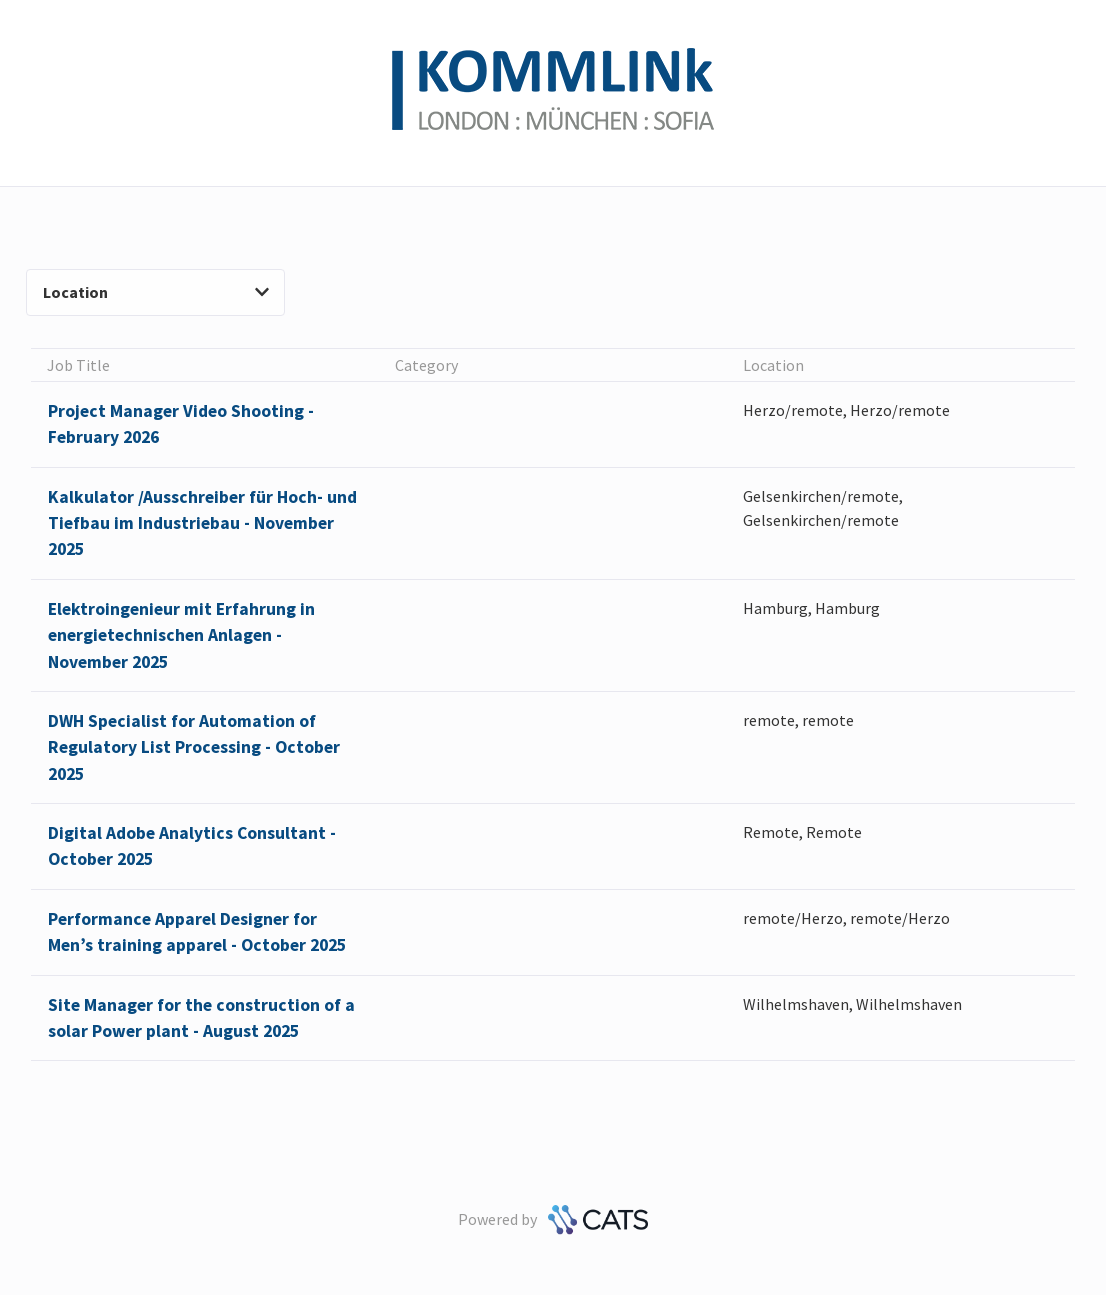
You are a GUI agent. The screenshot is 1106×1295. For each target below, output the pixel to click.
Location (156, 292)
